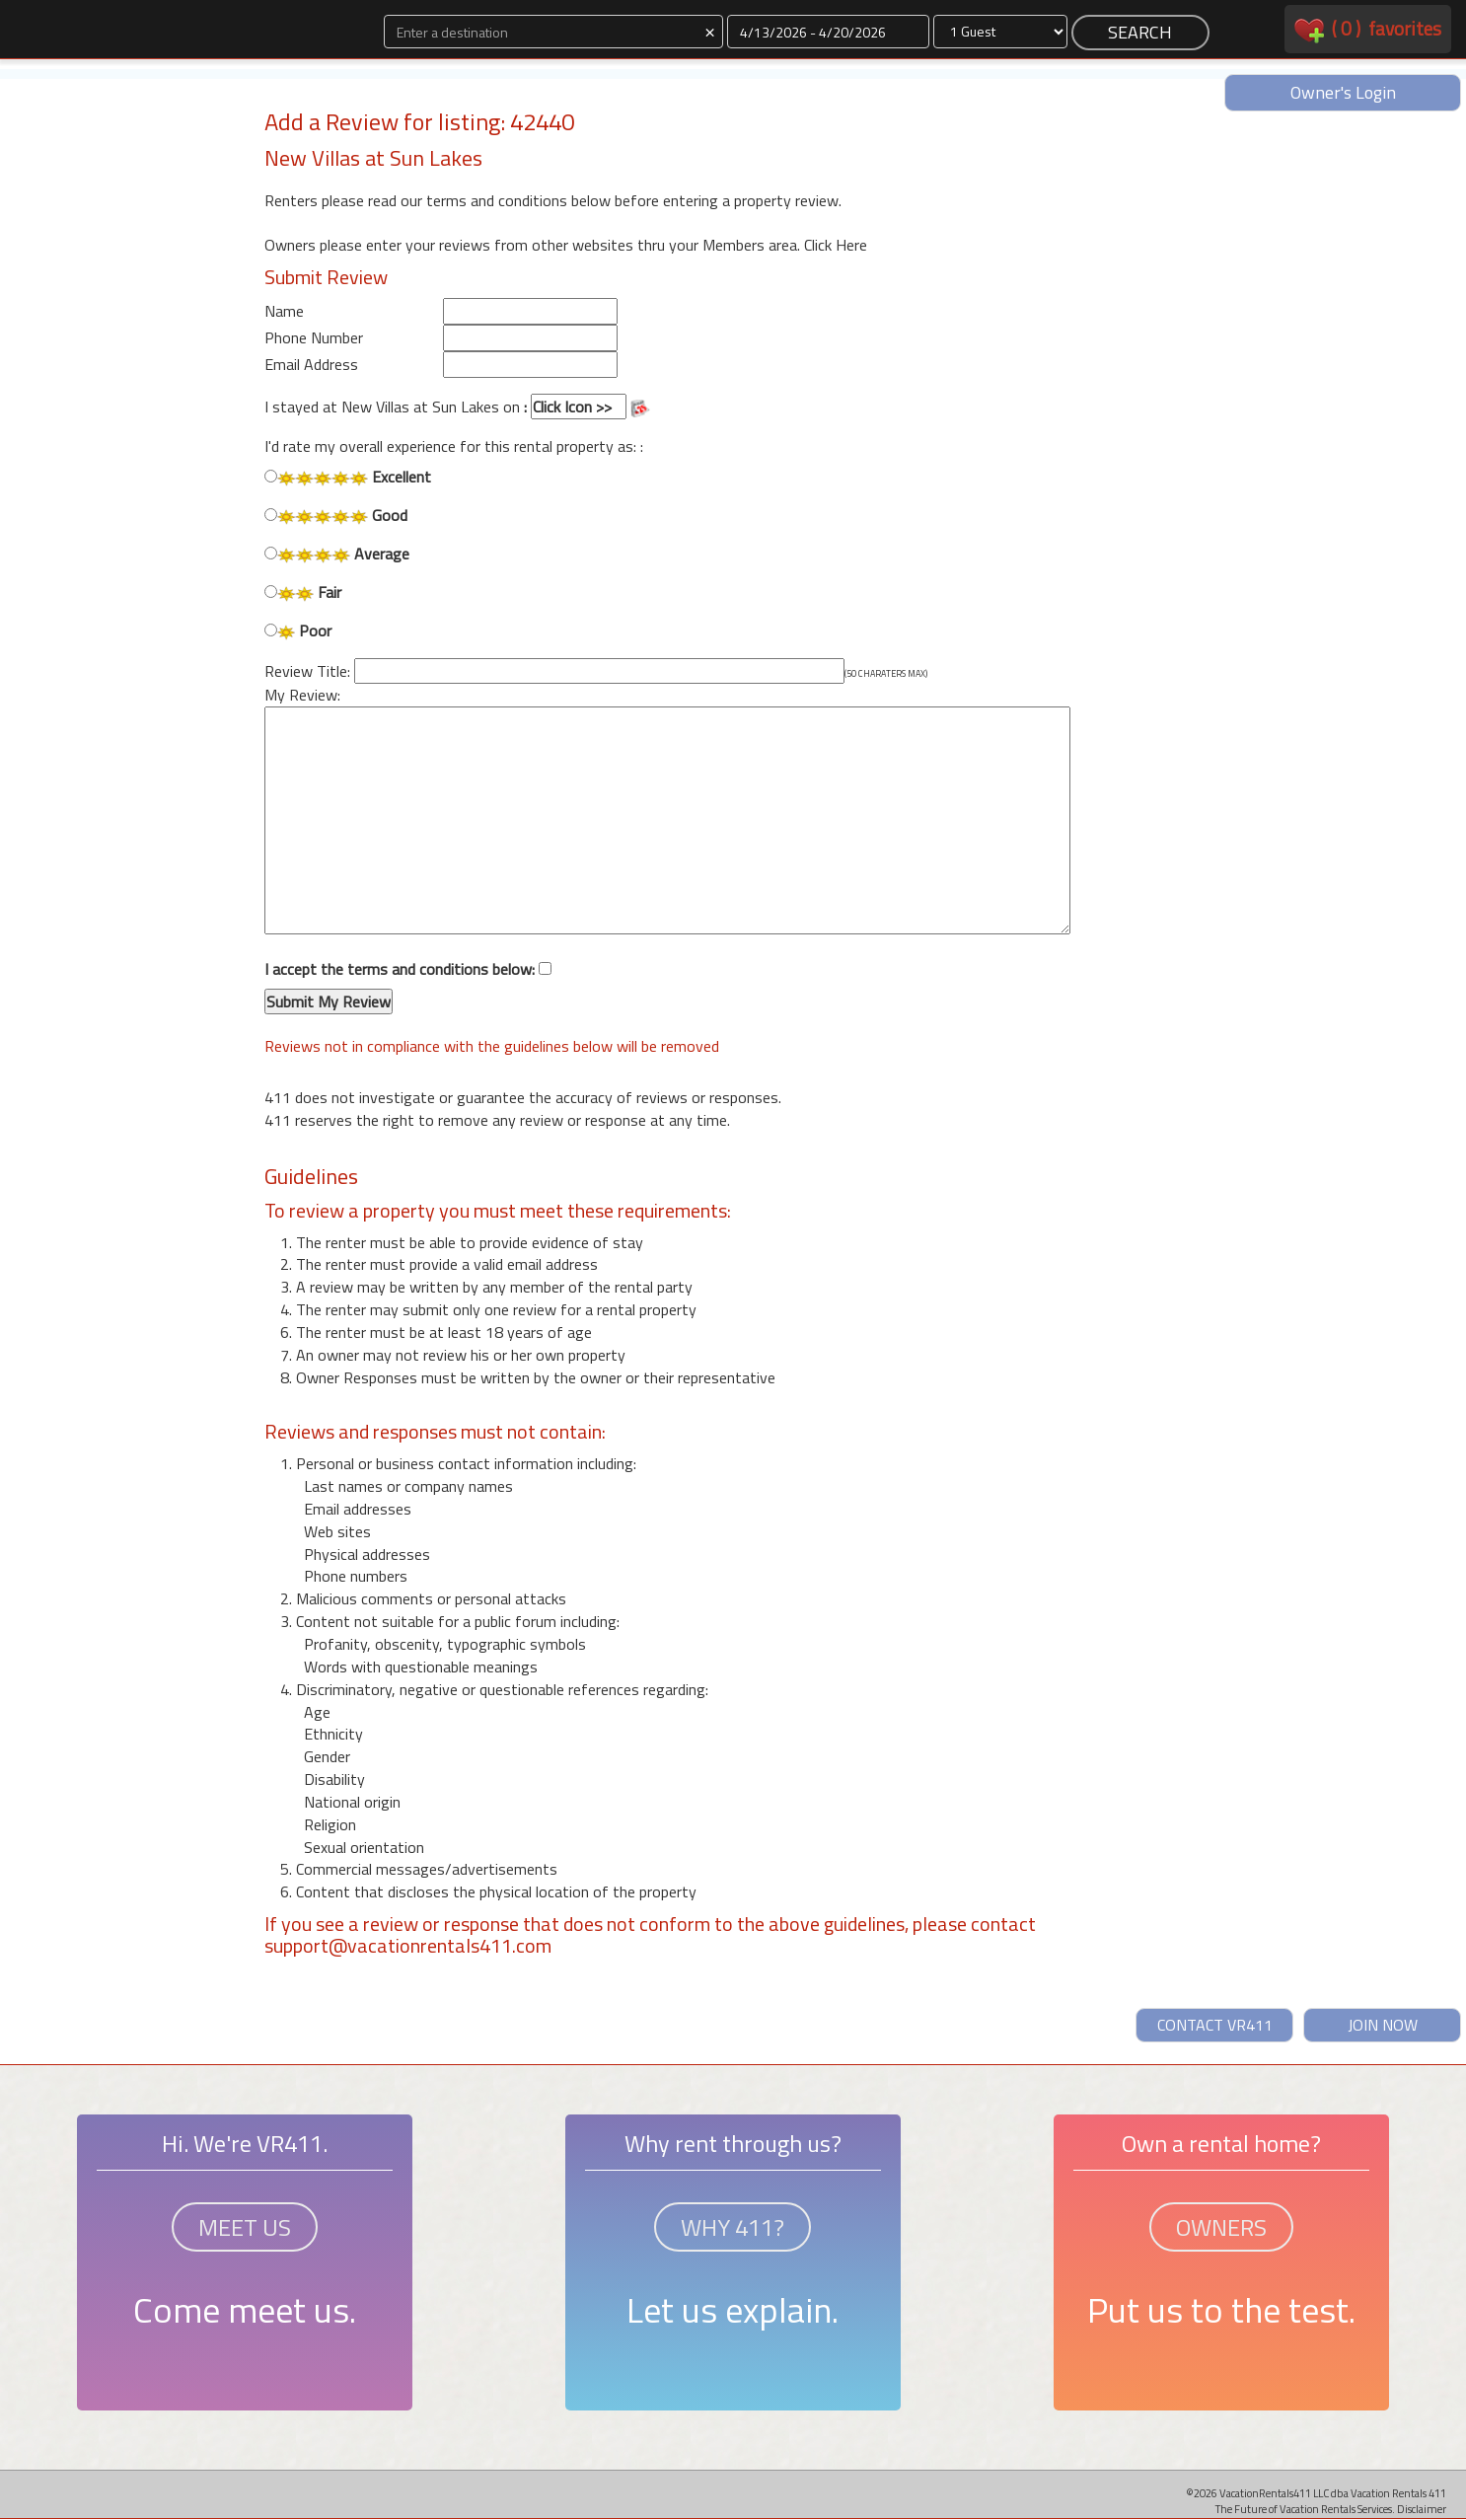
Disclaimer (1421, 2508)
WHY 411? (732, 2227)
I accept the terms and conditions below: (407, 986)
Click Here (835, 245)
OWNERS (1221, 2227)
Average (336, 554)
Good (335, 515)
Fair (302, 592)
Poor (297, 631)
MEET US (244, 2227)
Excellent (347, 477)
